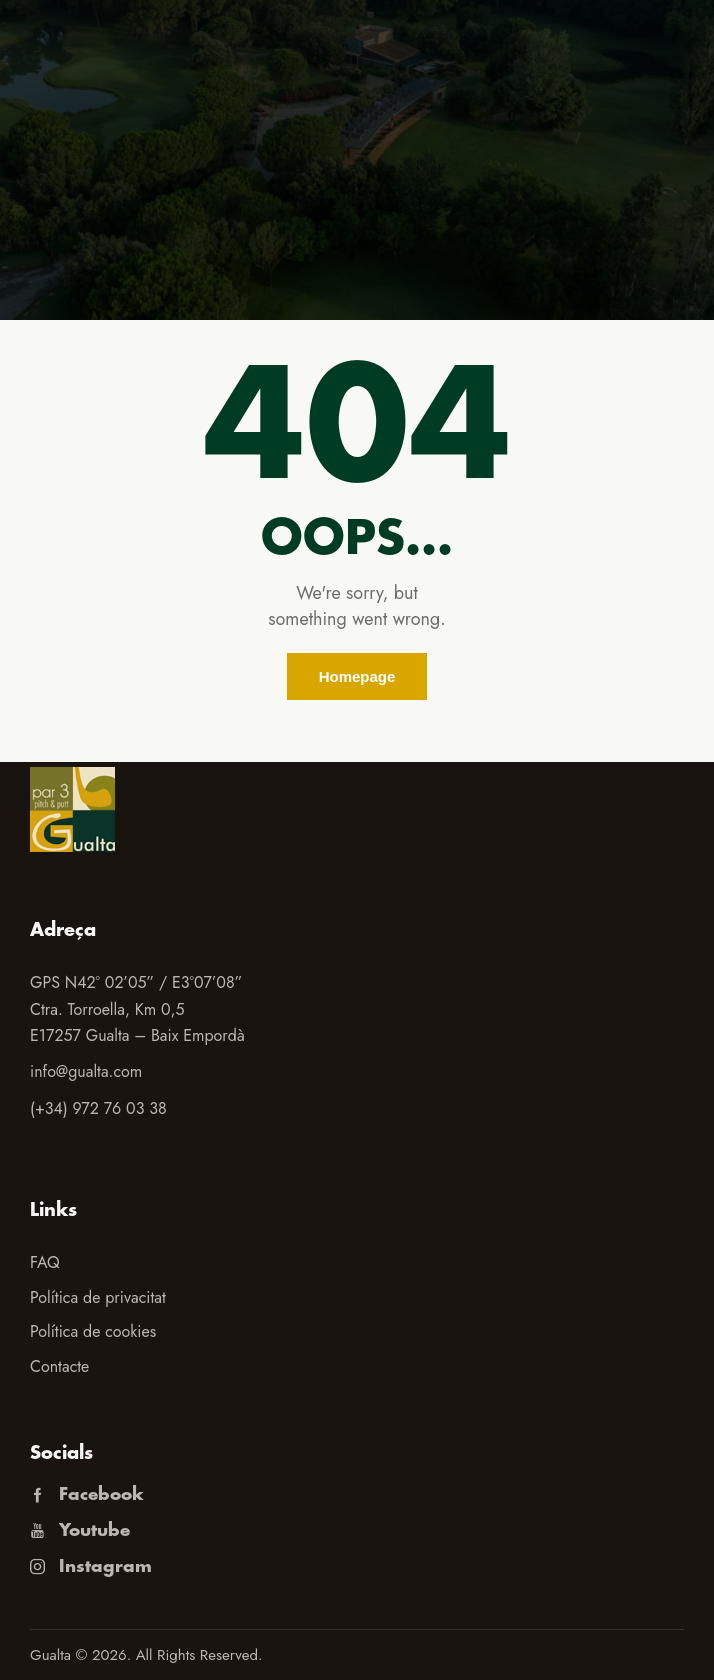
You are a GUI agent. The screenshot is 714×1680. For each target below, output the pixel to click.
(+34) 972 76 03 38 (98, 1108)
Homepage (357, 676)
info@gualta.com (86, 1071)
